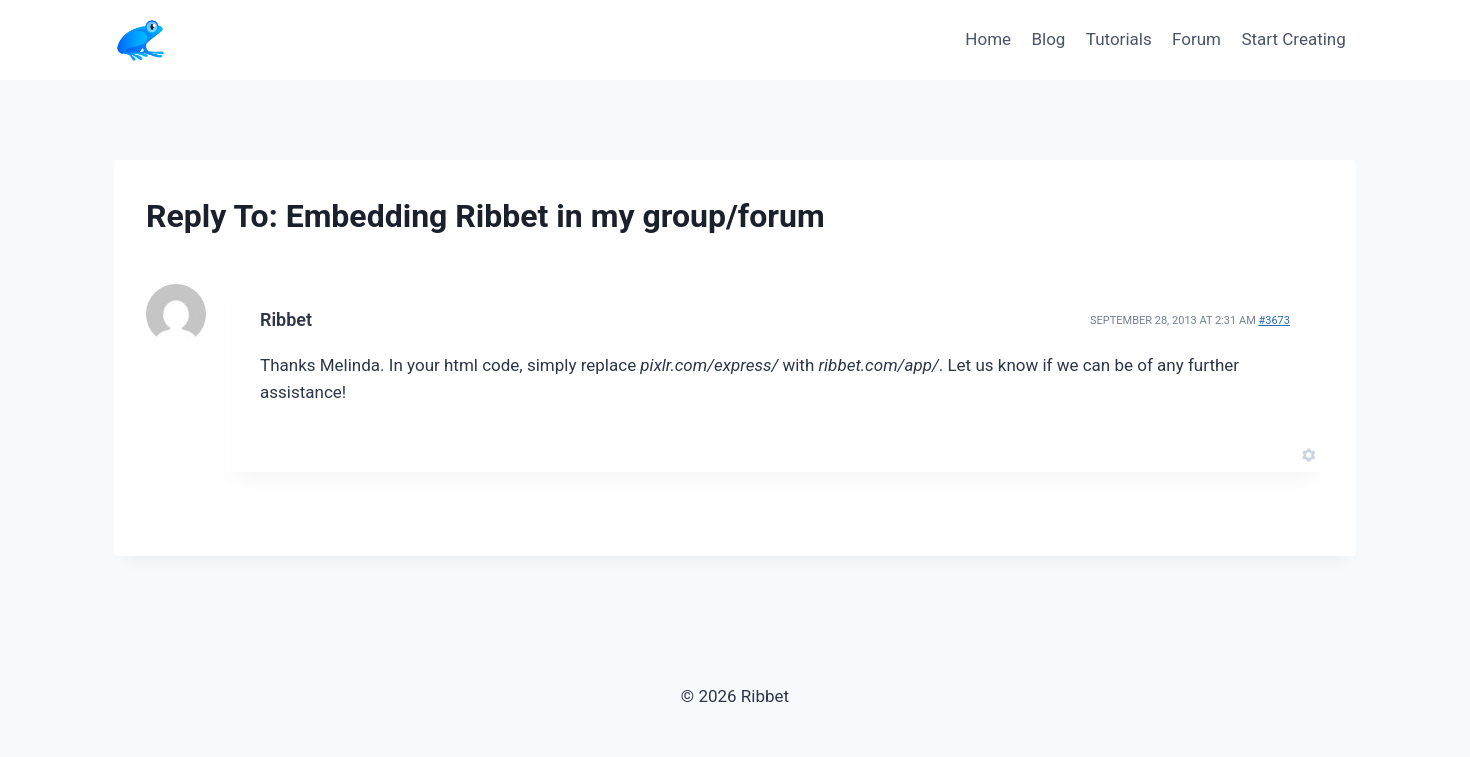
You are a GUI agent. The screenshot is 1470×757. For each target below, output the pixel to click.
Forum (1196, 39)
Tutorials (1119, 39)
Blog (1048, 39)
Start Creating (1293, 39)
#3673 (1274, 320)
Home (988, 39)
